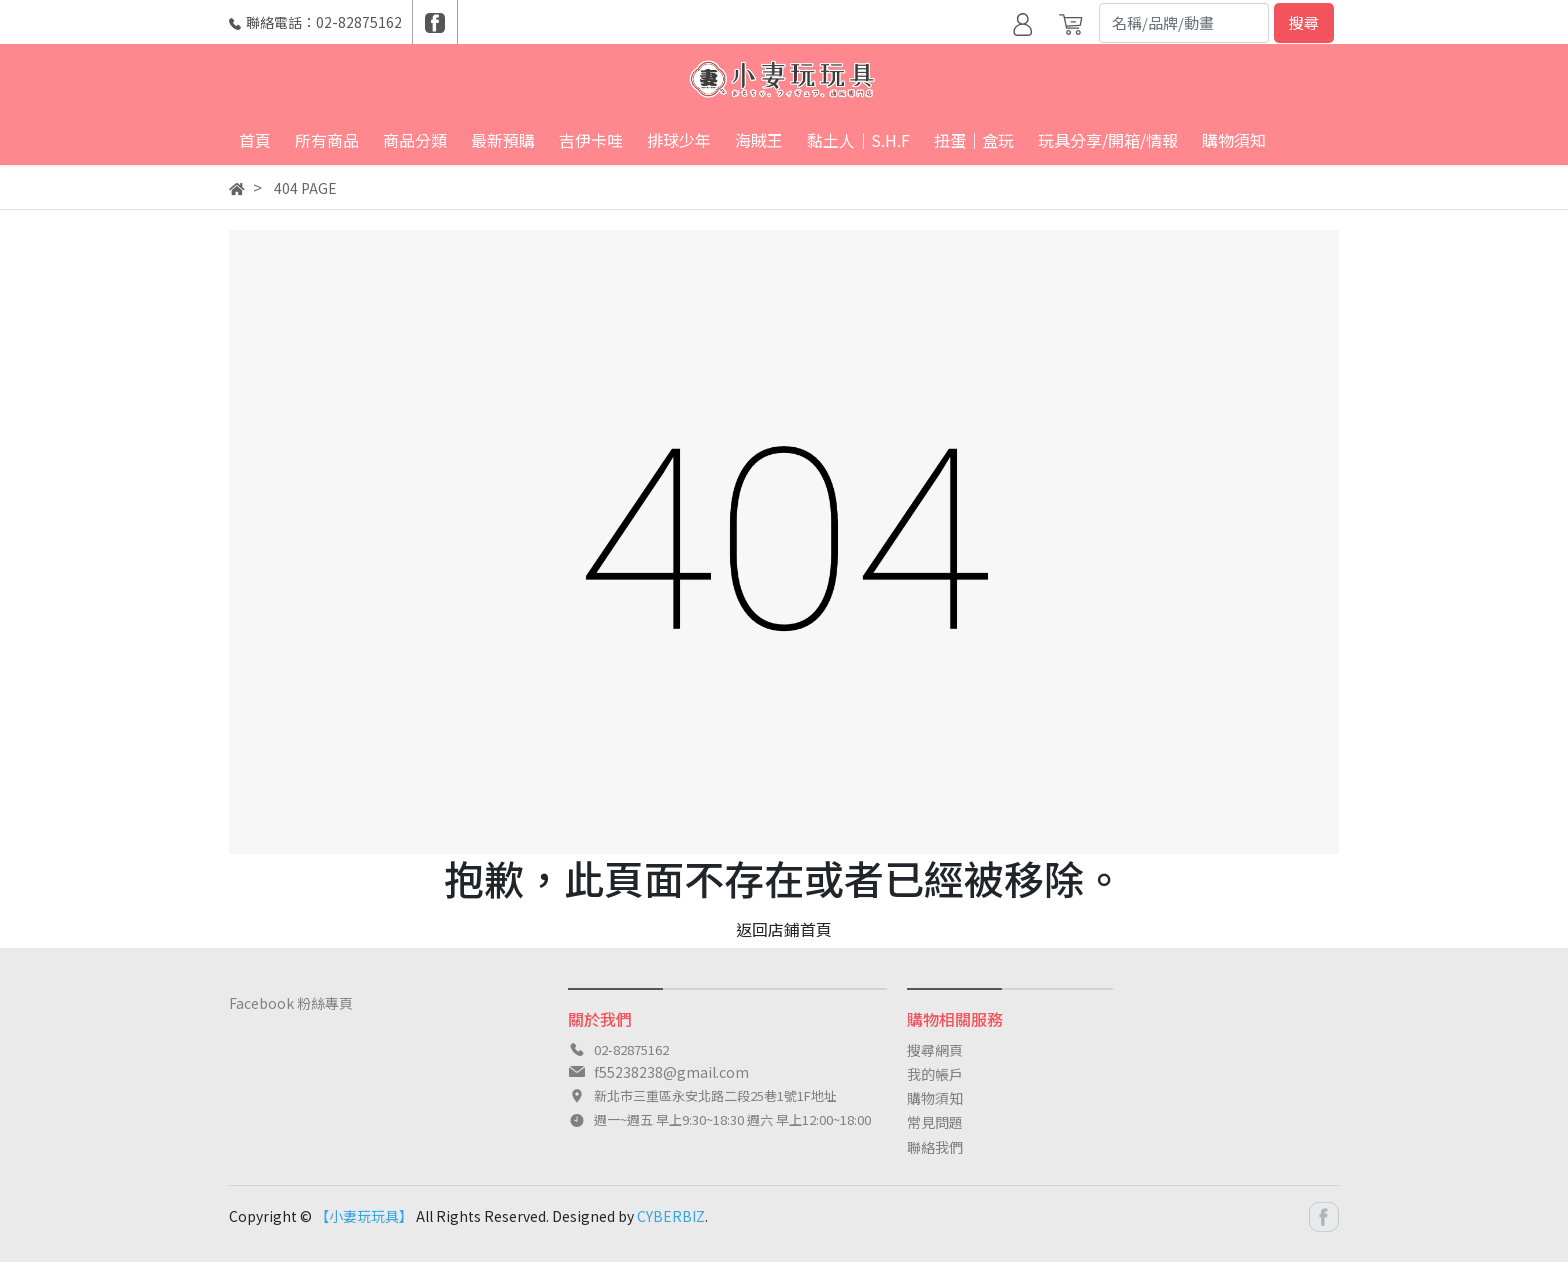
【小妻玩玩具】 (364, 1216)
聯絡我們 (935, 1147)
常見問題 (935, 1122)
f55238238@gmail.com (671, 1072)
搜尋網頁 (935, 1050)
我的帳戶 (935, 1074)
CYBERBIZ (671, 1216)
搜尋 (1304, 22)
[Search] (1184, 23)
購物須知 (935, 1098)
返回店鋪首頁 (784, 929)
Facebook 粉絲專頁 (291, 1003)
